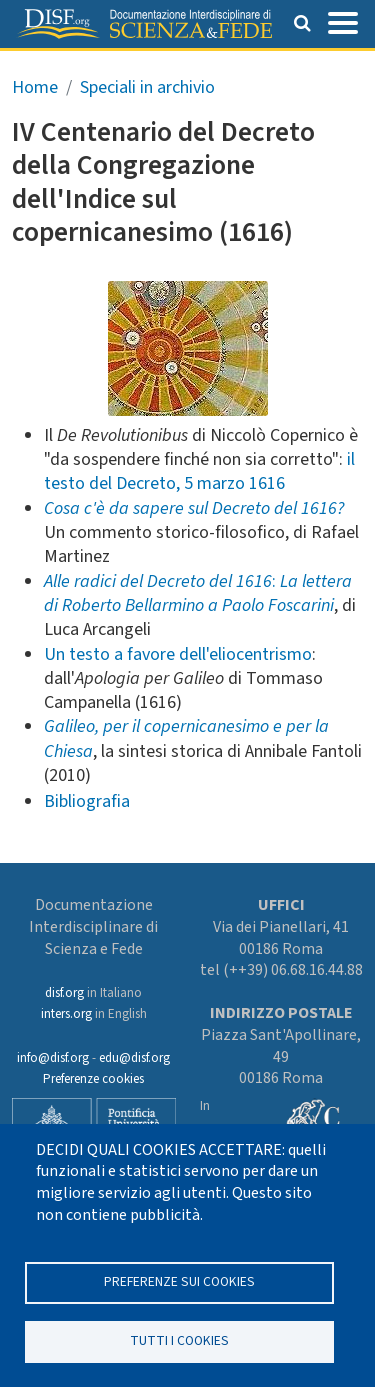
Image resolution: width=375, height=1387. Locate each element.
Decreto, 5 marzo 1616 (200, 483)
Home (35, 87)
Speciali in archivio (147, 87)
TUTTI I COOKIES (179, 1340)
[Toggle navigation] (343, 21)
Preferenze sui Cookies (179, 1281)
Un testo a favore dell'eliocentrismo (178, 654)
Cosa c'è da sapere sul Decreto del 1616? (194, 508)
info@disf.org (53, 1058)
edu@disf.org (134, 1058)
